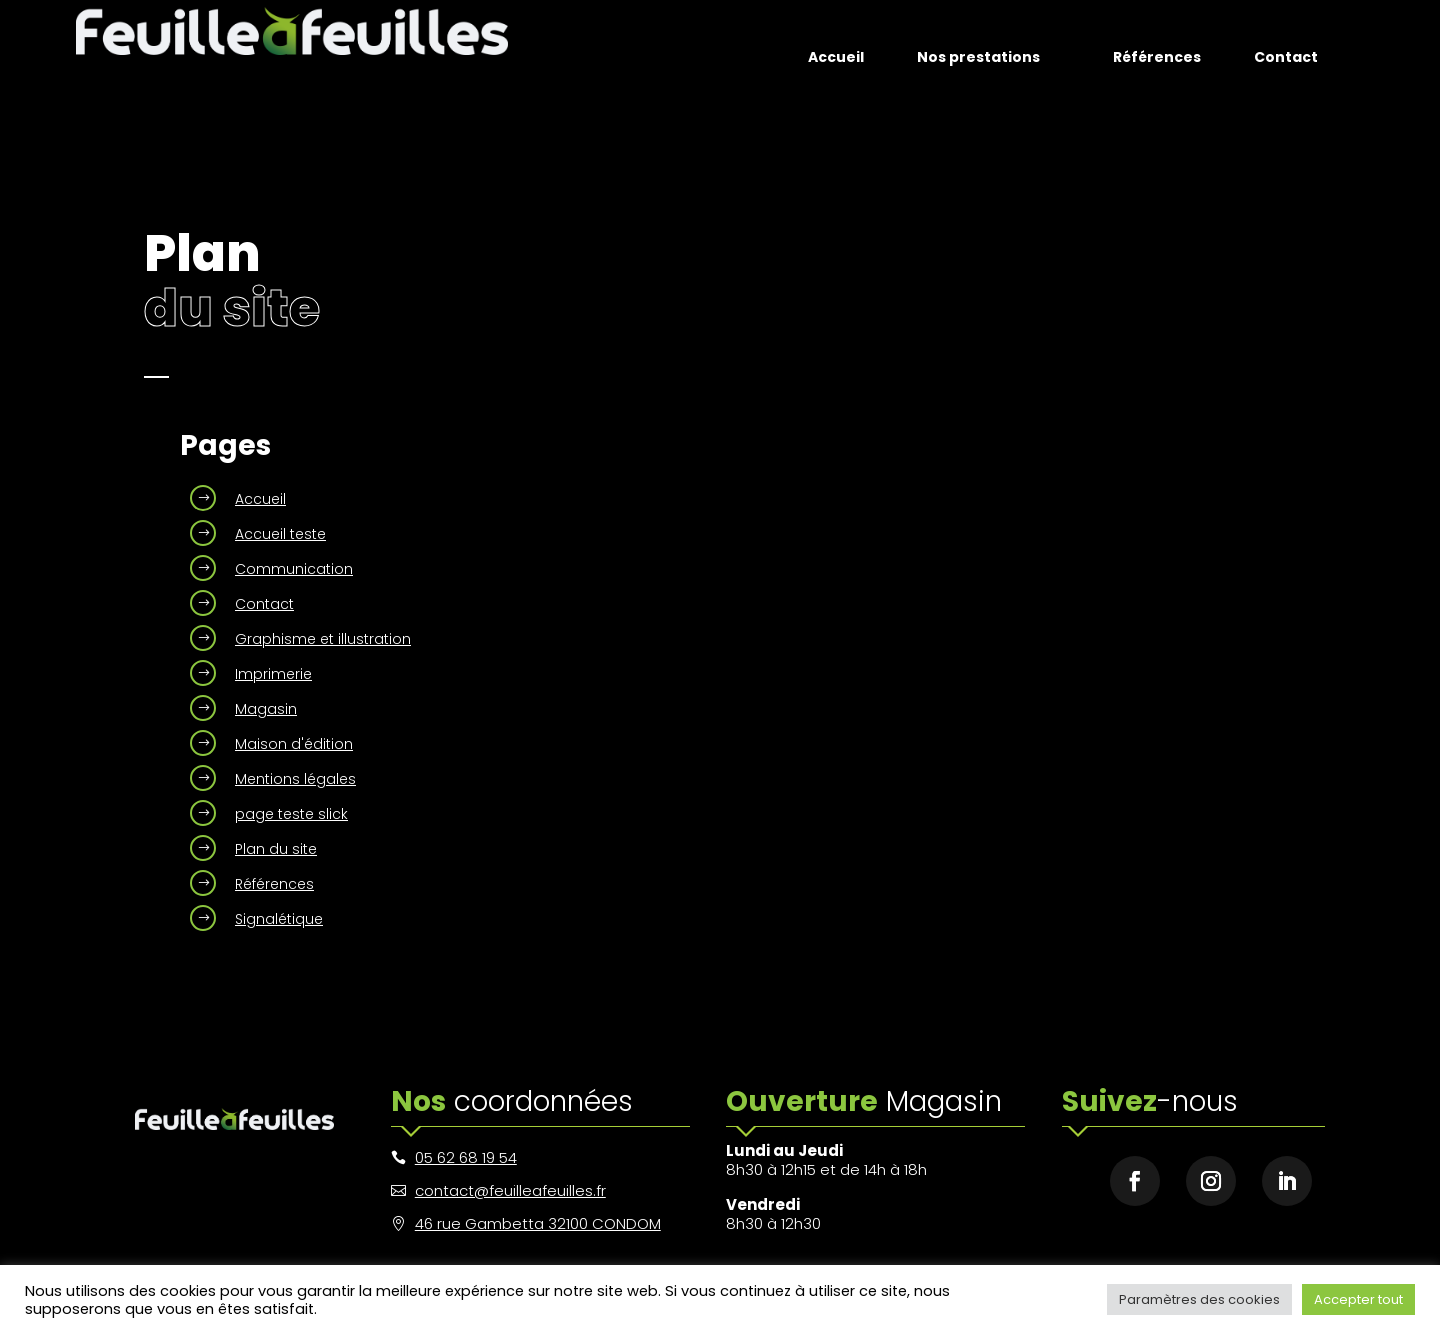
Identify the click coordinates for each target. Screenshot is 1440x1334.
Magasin (266, 709)
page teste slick (291, 814)
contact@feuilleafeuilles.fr (510, 1190)
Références (274, 884)
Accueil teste (280, 534)
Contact (264, 604)
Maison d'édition (294, 744)
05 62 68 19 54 (466, 1157)
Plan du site (276, 849)
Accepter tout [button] (1358, 1299)
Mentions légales (295, 779)
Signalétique (279, 919)
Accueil (260, 499)
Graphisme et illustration (323, 639)
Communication (294, 569)
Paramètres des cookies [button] (1199, 1299)
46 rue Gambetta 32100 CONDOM (538, 1223)
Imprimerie (273, 674)
